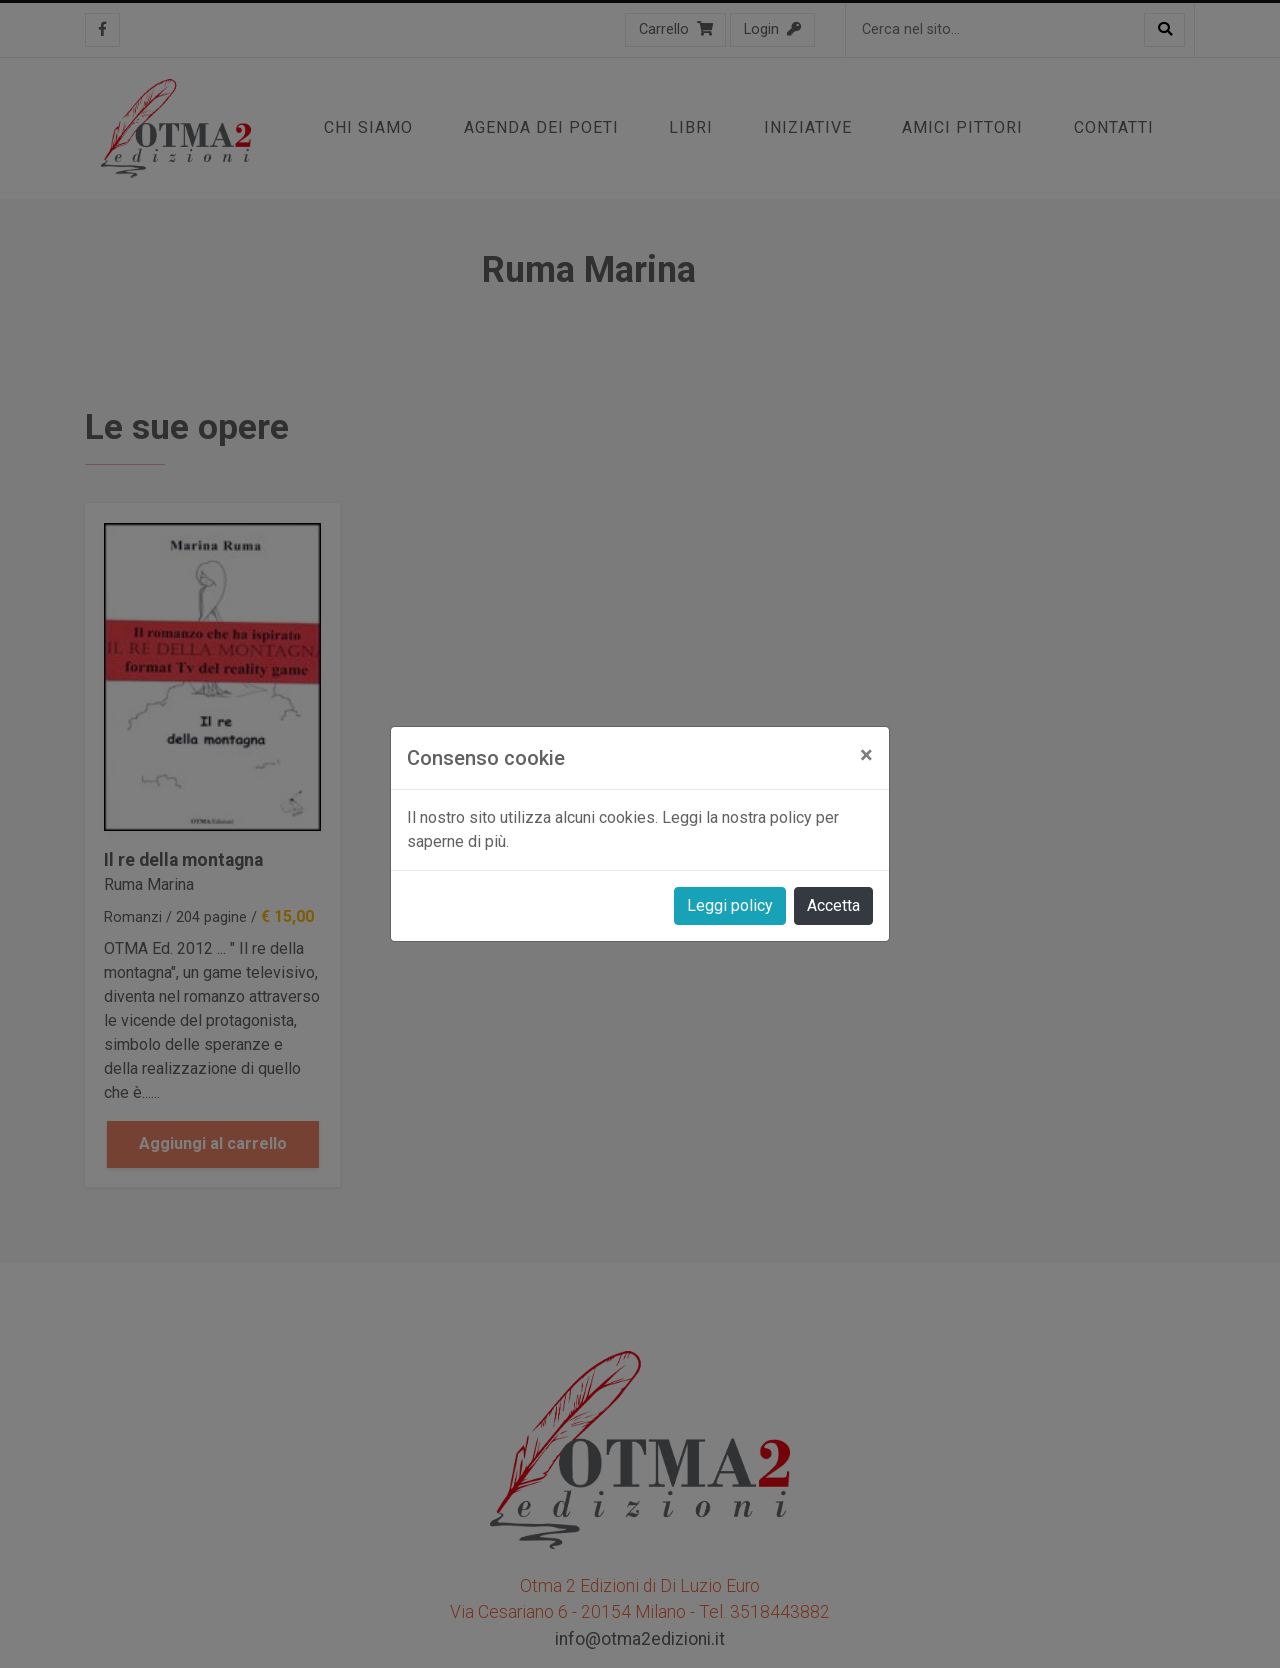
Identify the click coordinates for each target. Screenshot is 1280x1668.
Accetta (833, 905)
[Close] (866, 755)
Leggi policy (730, 905)
